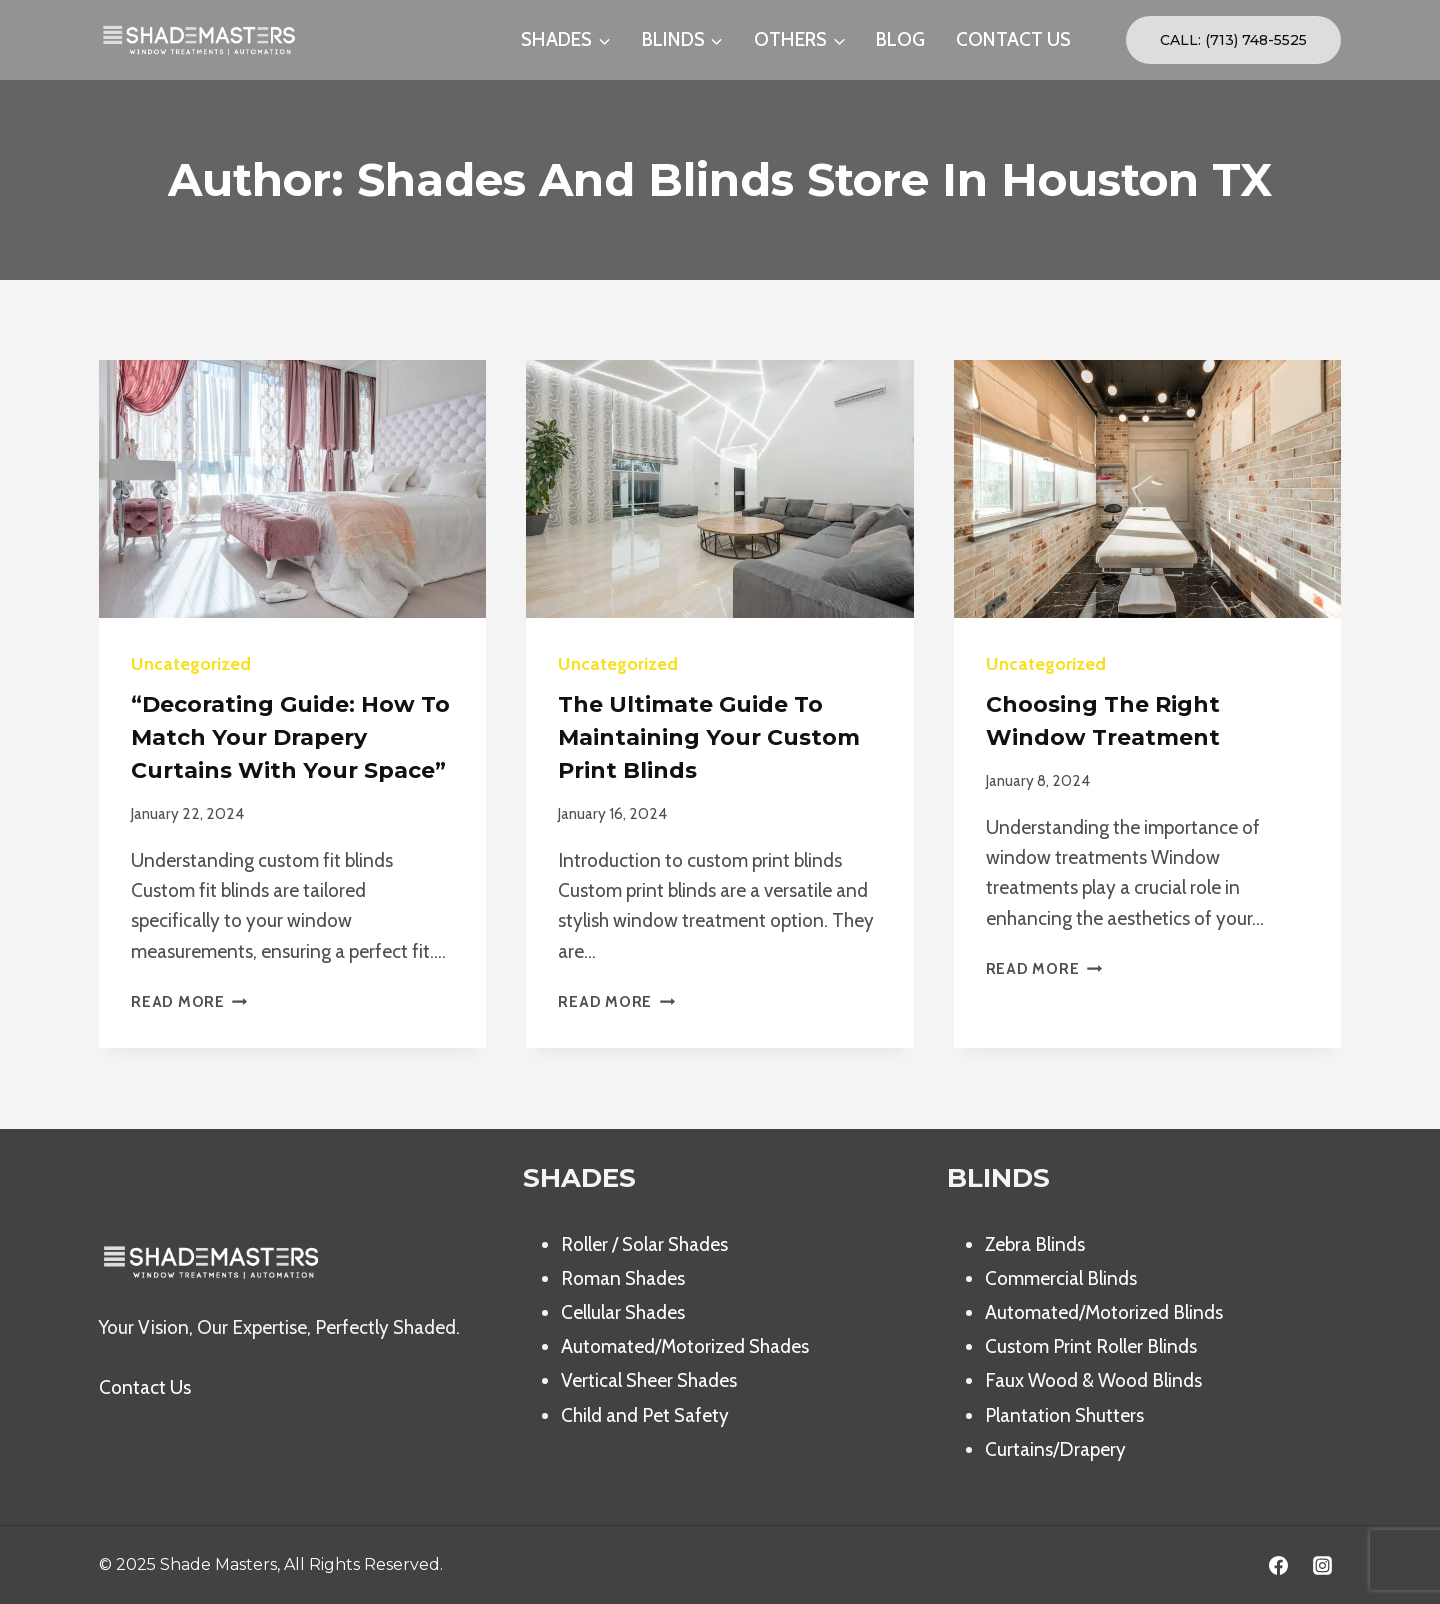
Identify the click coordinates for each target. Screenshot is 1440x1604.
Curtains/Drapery (1055, 1449)
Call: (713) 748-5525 (1233, 40)
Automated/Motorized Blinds (1104, 1312)
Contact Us (145, 1387)
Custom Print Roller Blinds (1091, 1346)
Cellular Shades (623, 1312)
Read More (189, 1001)
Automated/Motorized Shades (685, 1346)
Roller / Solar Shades (644, 1244)
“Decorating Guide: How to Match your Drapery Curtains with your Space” (290, 737)
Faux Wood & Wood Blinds (1093, 1380)
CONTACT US (1013, 39)
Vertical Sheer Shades (649, 1380)
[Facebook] (1278, 1565)
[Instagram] (1322, 1565)
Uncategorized (191, 664)
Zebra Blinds (1035, 1244)
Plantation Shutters (1064, 1415)
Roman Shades (623, 1278)
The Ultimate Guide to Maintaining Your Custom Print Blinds (709, 737)
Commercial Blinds (1061, 1278)
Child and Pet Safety (645, 1415)
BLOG (900, 39)
